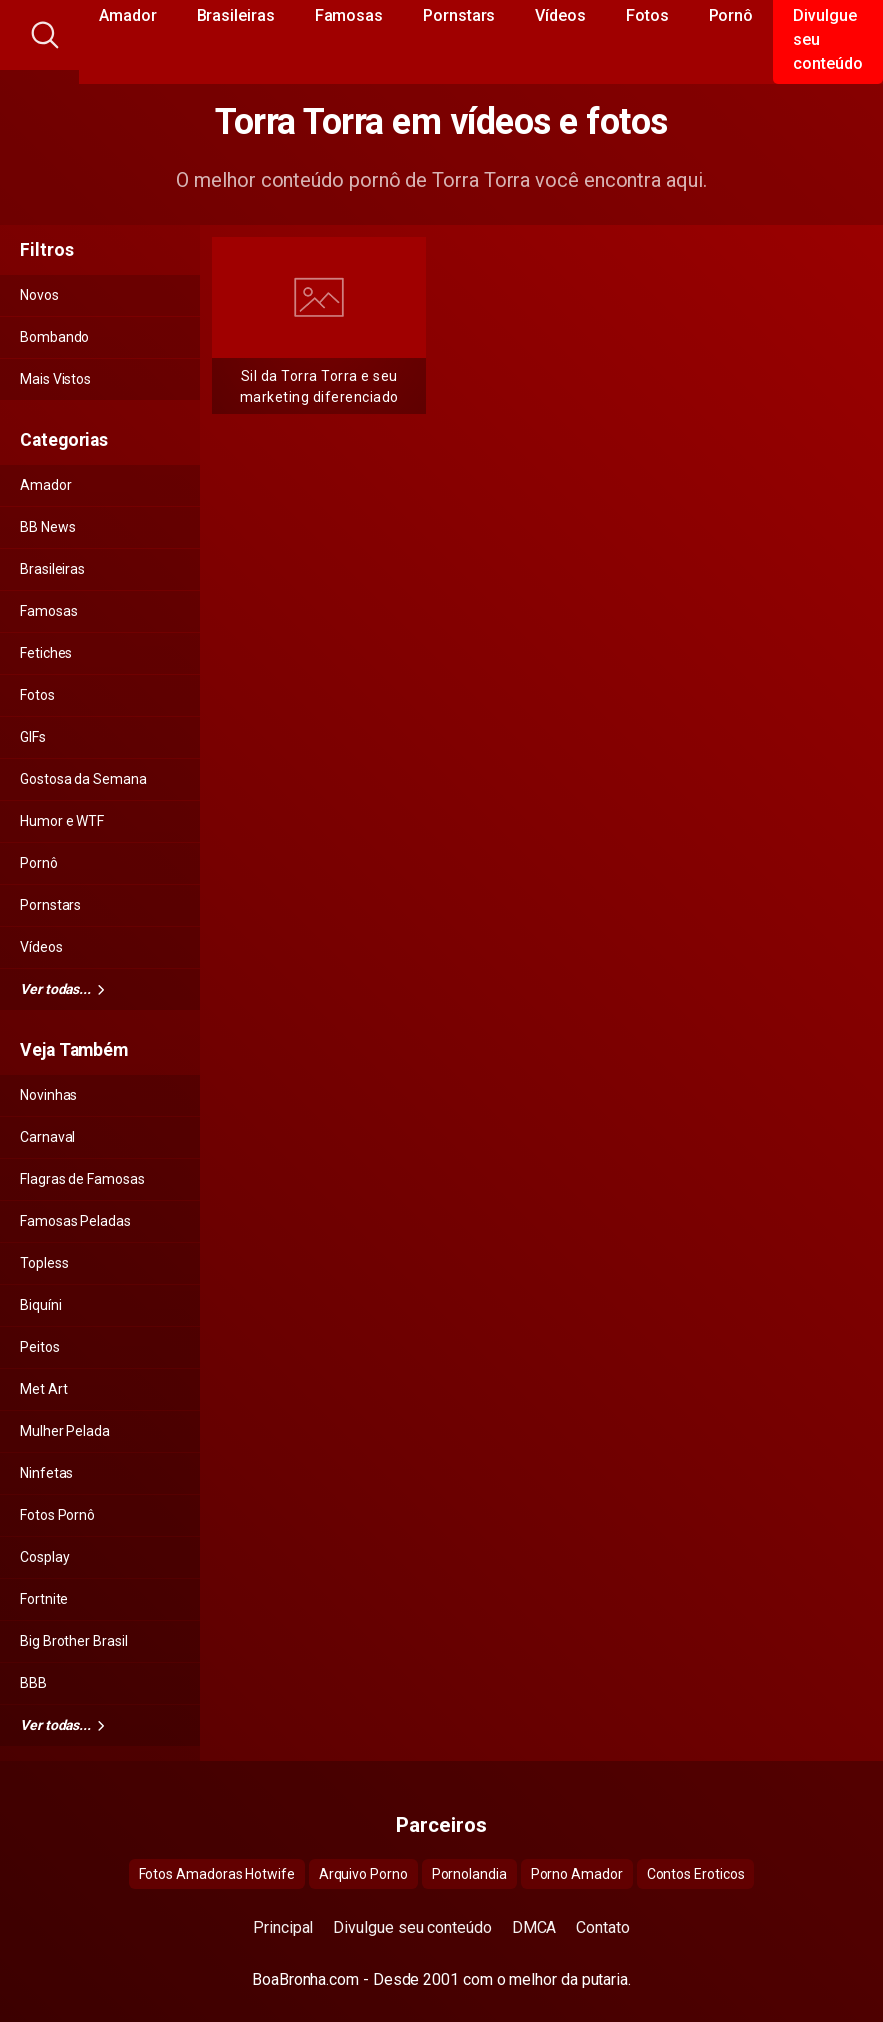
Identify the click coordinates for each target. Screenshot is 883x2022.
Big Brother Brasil (74, 1641)
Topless (44, 1263)
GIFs (33, 737)
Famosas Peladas (75, 1221)
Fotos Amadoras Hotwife (217, 1874)
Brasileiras (52, 569)
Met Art (43, 1389)
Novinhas (48, 1095)
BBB (33, 1683)
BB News (47, 527)
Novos (39, 295)
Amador (46, 485)
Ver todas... (62, 989)
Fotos (37, 695)
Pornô (39, 863)
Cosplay (44, 1557)
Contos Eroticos (696, 1874)
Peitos (40, 1347)
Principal (283, 1927)
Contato (602, 1927)
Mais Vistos (55, 379)
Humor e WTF (62, 821)
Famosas (48, 611)
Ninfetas (46, 1473)
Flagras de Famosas (82, 1179)
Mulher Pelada (65, 1431)
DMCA (534, 1927)
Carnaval (47, 1137)
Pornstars (50, 905)
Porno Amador (577, 1874)
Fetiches (46, 653)
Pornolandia (469, 1874)
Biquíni (40, 1305)
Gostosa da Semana (83, 779)
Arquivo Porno (363, 1874)
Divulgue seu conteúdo (412, 1927)
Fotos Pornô (57, 1515)
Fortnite (44, 1599)
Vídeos (41, 947)
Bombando (54, 337)
